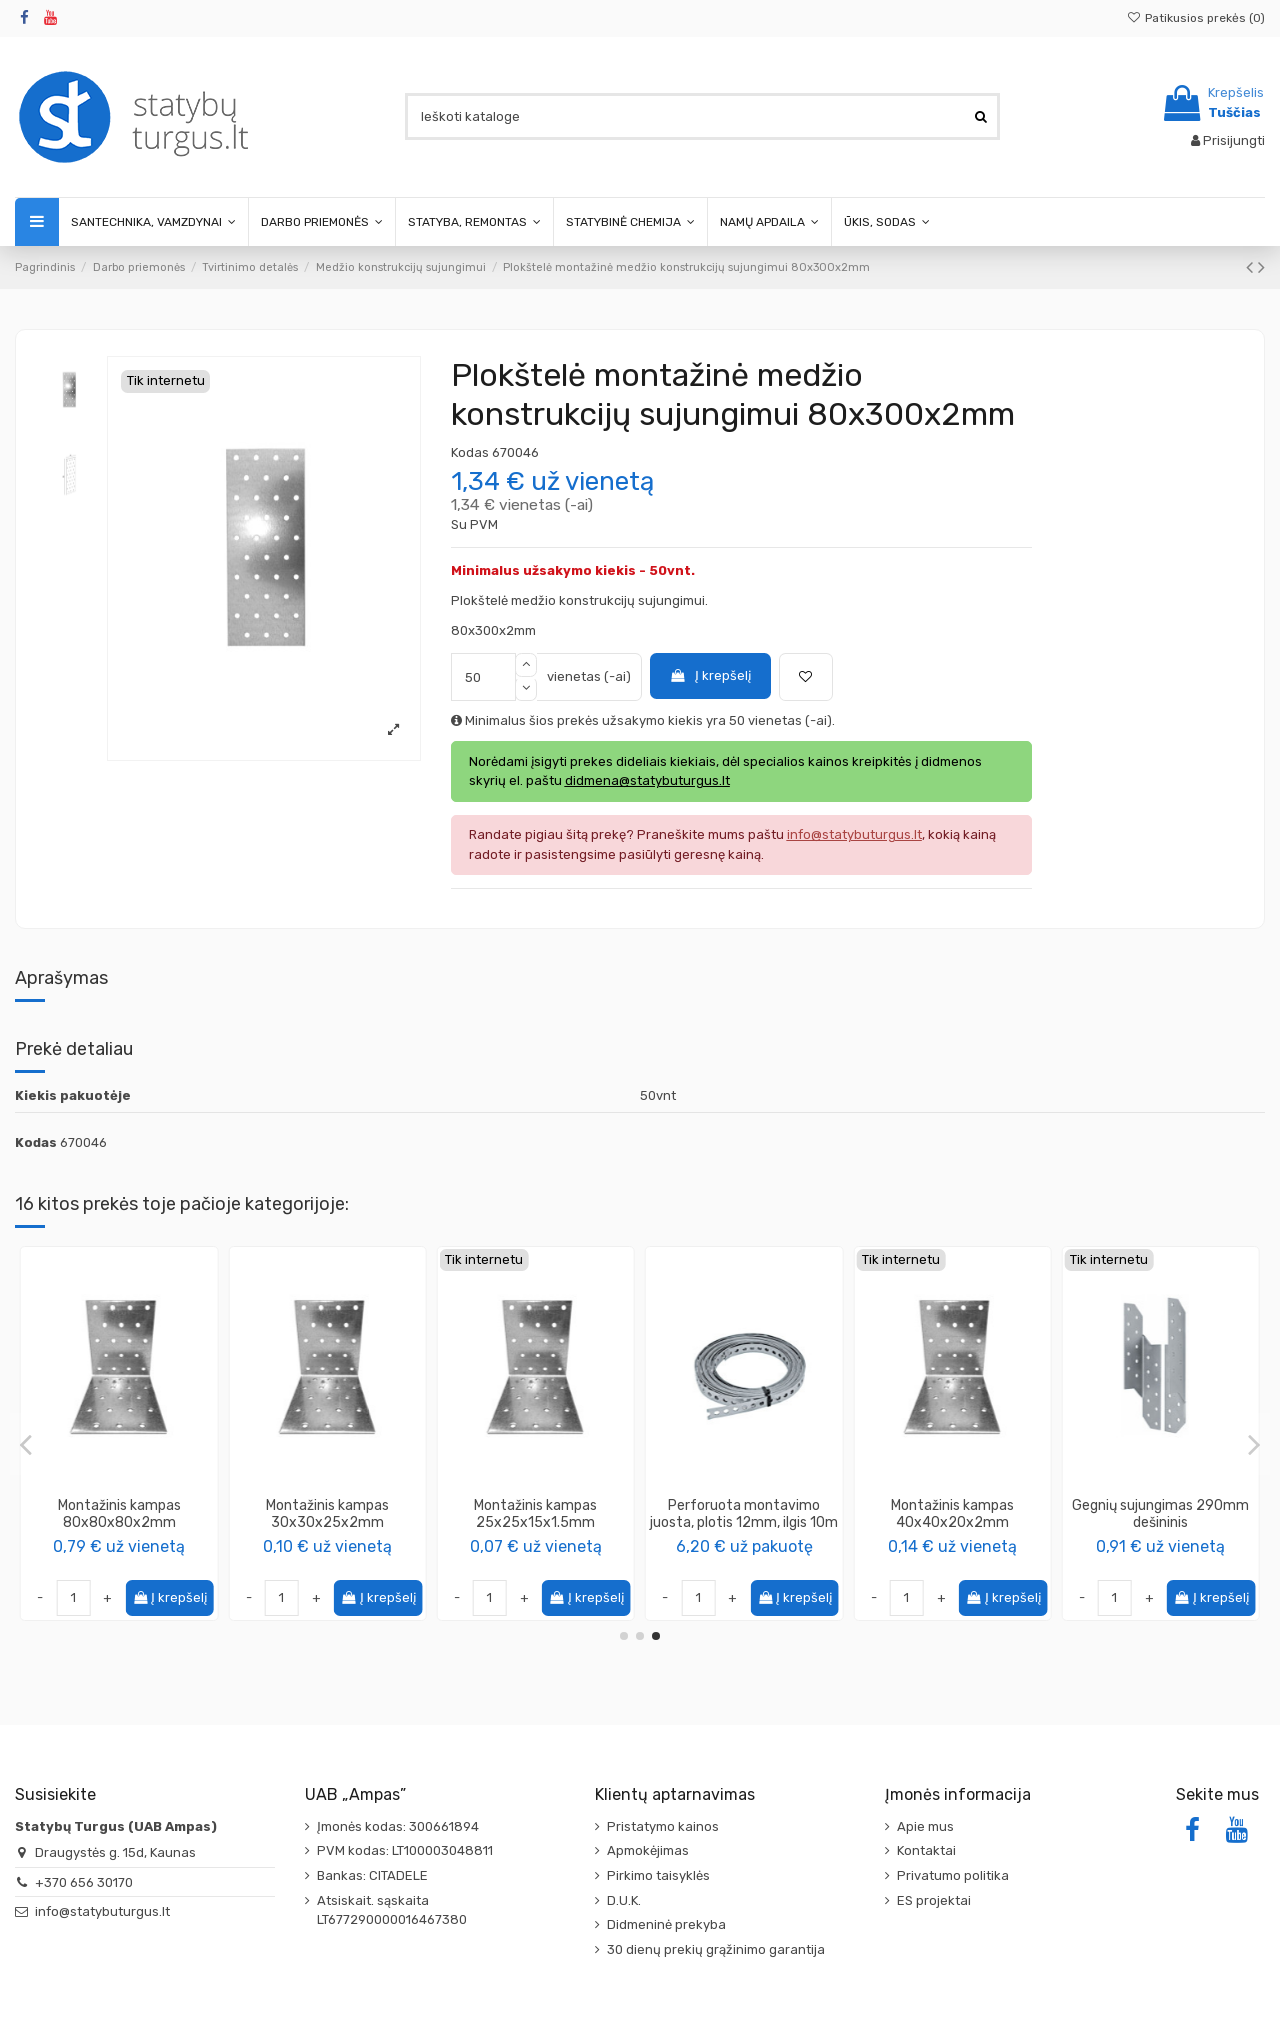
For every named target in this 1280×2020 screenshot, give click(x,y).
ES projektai (934, 1900)
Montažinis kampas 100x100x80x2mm (952, 1514)
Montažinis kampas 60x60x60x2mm (119, 1514)
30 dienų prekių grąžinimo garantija (716, 1949)
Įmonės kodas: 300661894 (398, 1826)
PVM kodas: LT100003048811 (405, 1850)
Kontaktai (926, 1850)
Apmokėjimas (648, 1850)
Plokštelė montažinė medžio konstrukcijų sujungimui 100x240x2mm (744, 1522)
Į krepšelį (710, 675)
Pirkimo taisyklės (658, 1875)
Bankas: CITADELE (372, 1875)
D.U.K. (624, 1900)
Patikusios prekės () (1196, 18)
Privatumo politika (953, 1875)
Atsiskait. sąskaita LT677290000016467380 (392, 1910)
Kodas (470, 452)
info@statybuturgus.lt (102, 1911)
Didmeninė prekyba (666, 1924)
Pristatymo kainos (663, 1826)
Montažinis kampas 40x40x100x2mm (535, 1514)
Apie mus (925, 1826)
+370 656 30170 (84, 1882)
